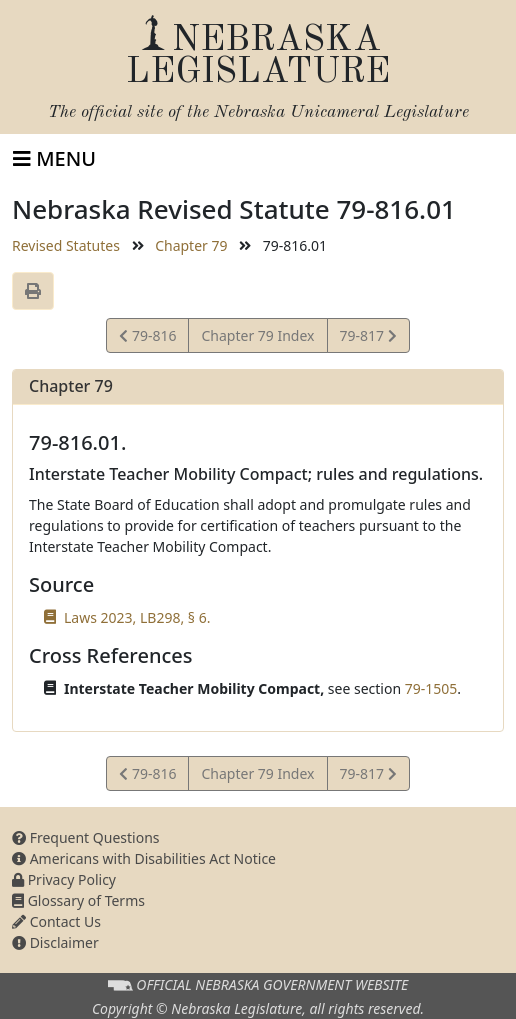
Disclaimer (55, 942)
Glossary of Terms (78, 900)
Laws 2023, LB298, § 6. (137, 617)
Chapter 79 (191, 245)
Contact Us (56, 921)
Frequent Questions (86, 837)
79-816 (147, 338)
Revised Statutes (66, 245)
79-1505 (431, 688)
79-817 (368, 338)
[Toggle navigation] (54, 159)
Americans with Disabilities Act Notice (144, 858)
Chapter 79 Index (257, 335)
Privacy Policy (64, 879)
